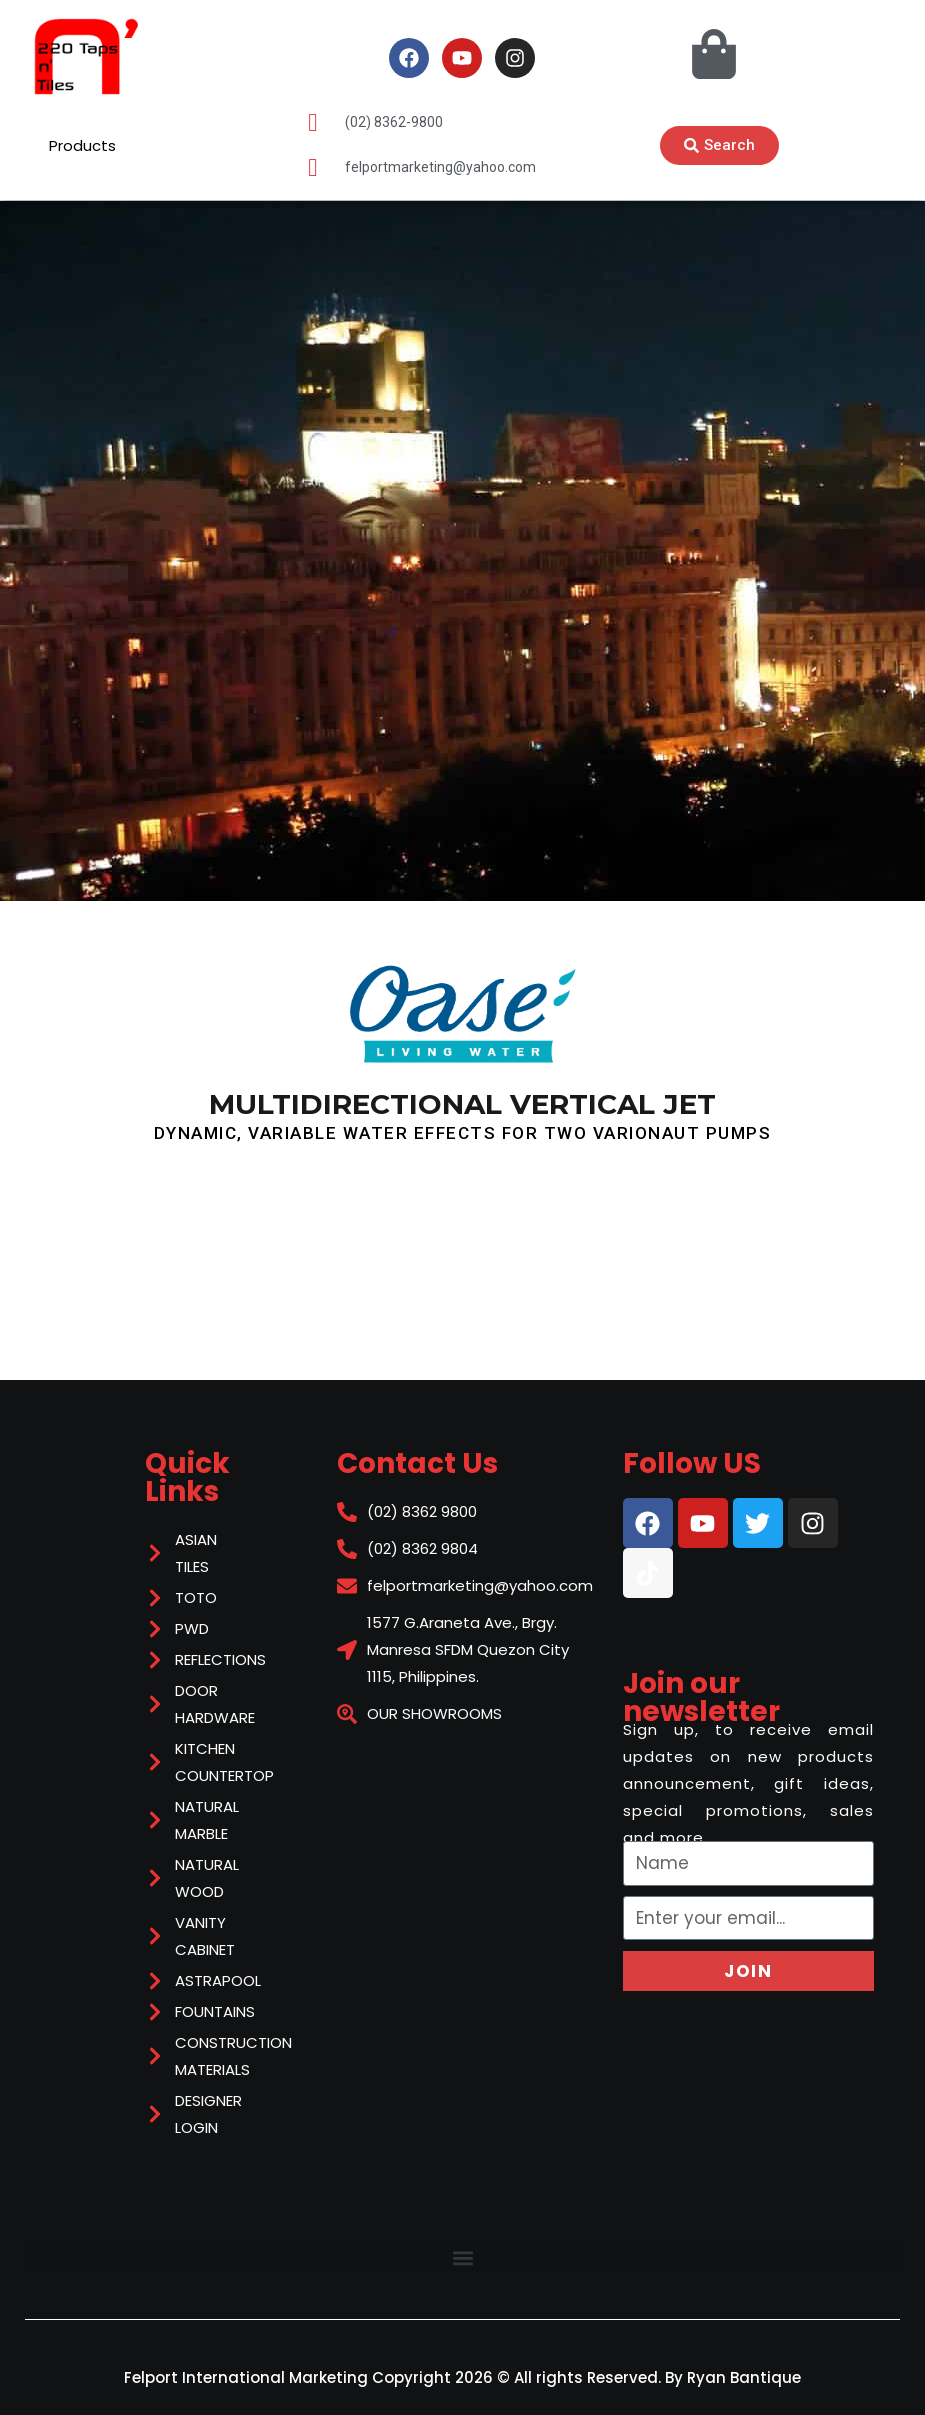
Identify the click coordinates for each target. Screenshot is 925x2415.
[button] (462, 2257)
